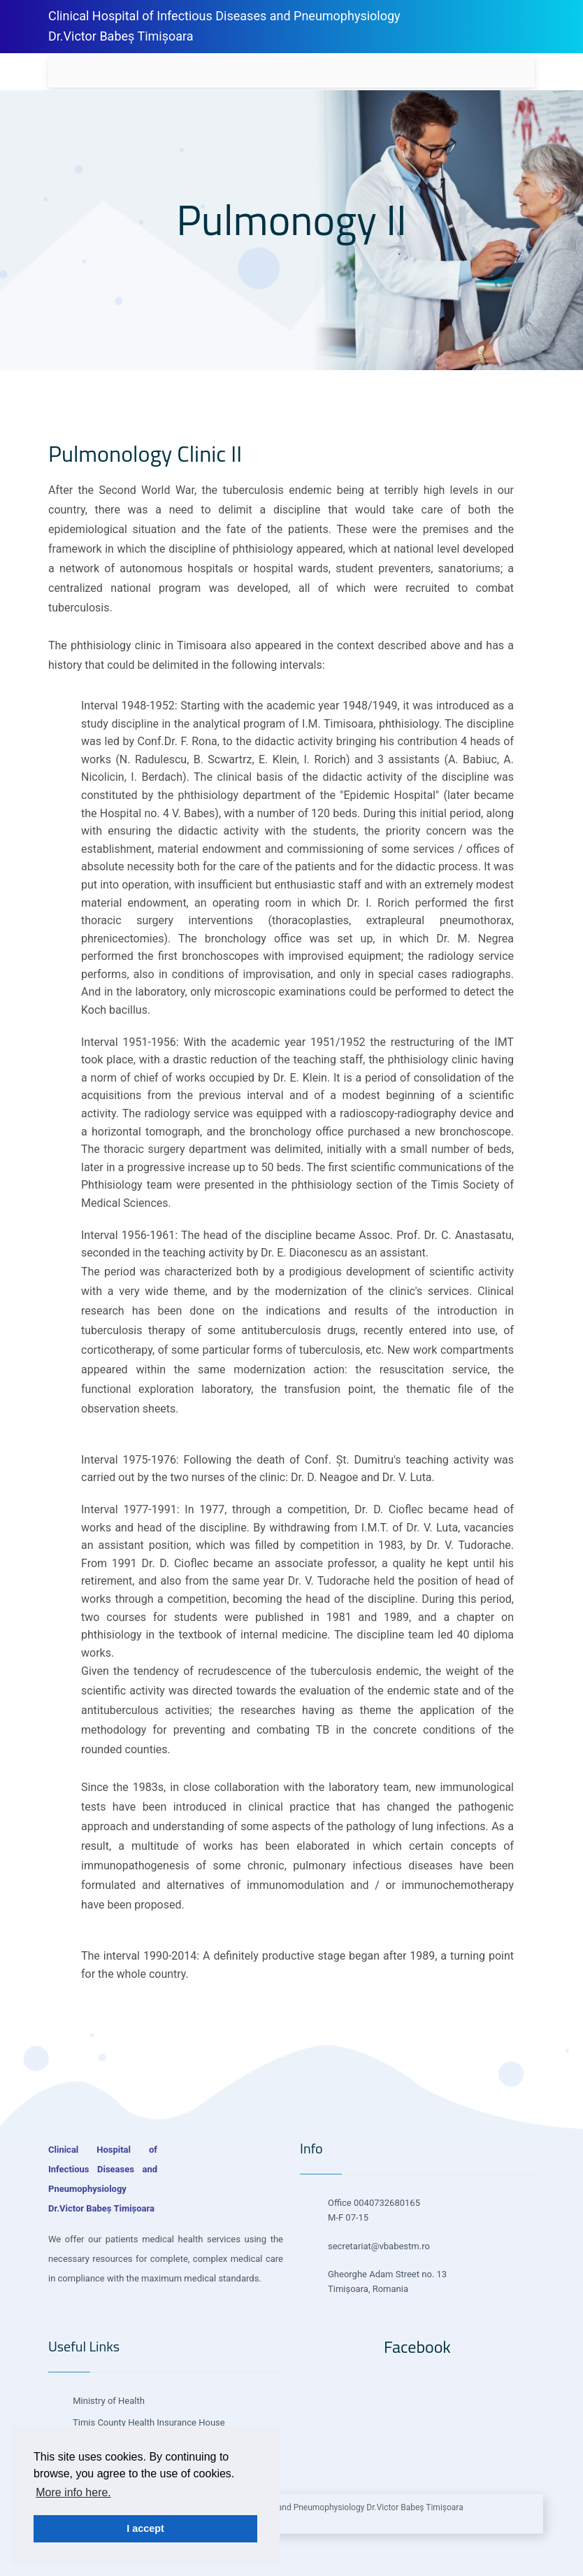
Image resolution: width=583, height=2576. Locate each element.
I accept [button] (145, 2528)
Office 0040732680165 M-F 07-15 (374, 2210)
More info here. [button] (73, 2492)
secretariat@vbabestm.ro (379, 2246)
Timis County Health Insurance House (148, 2422)
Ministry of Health (108, 2400)
